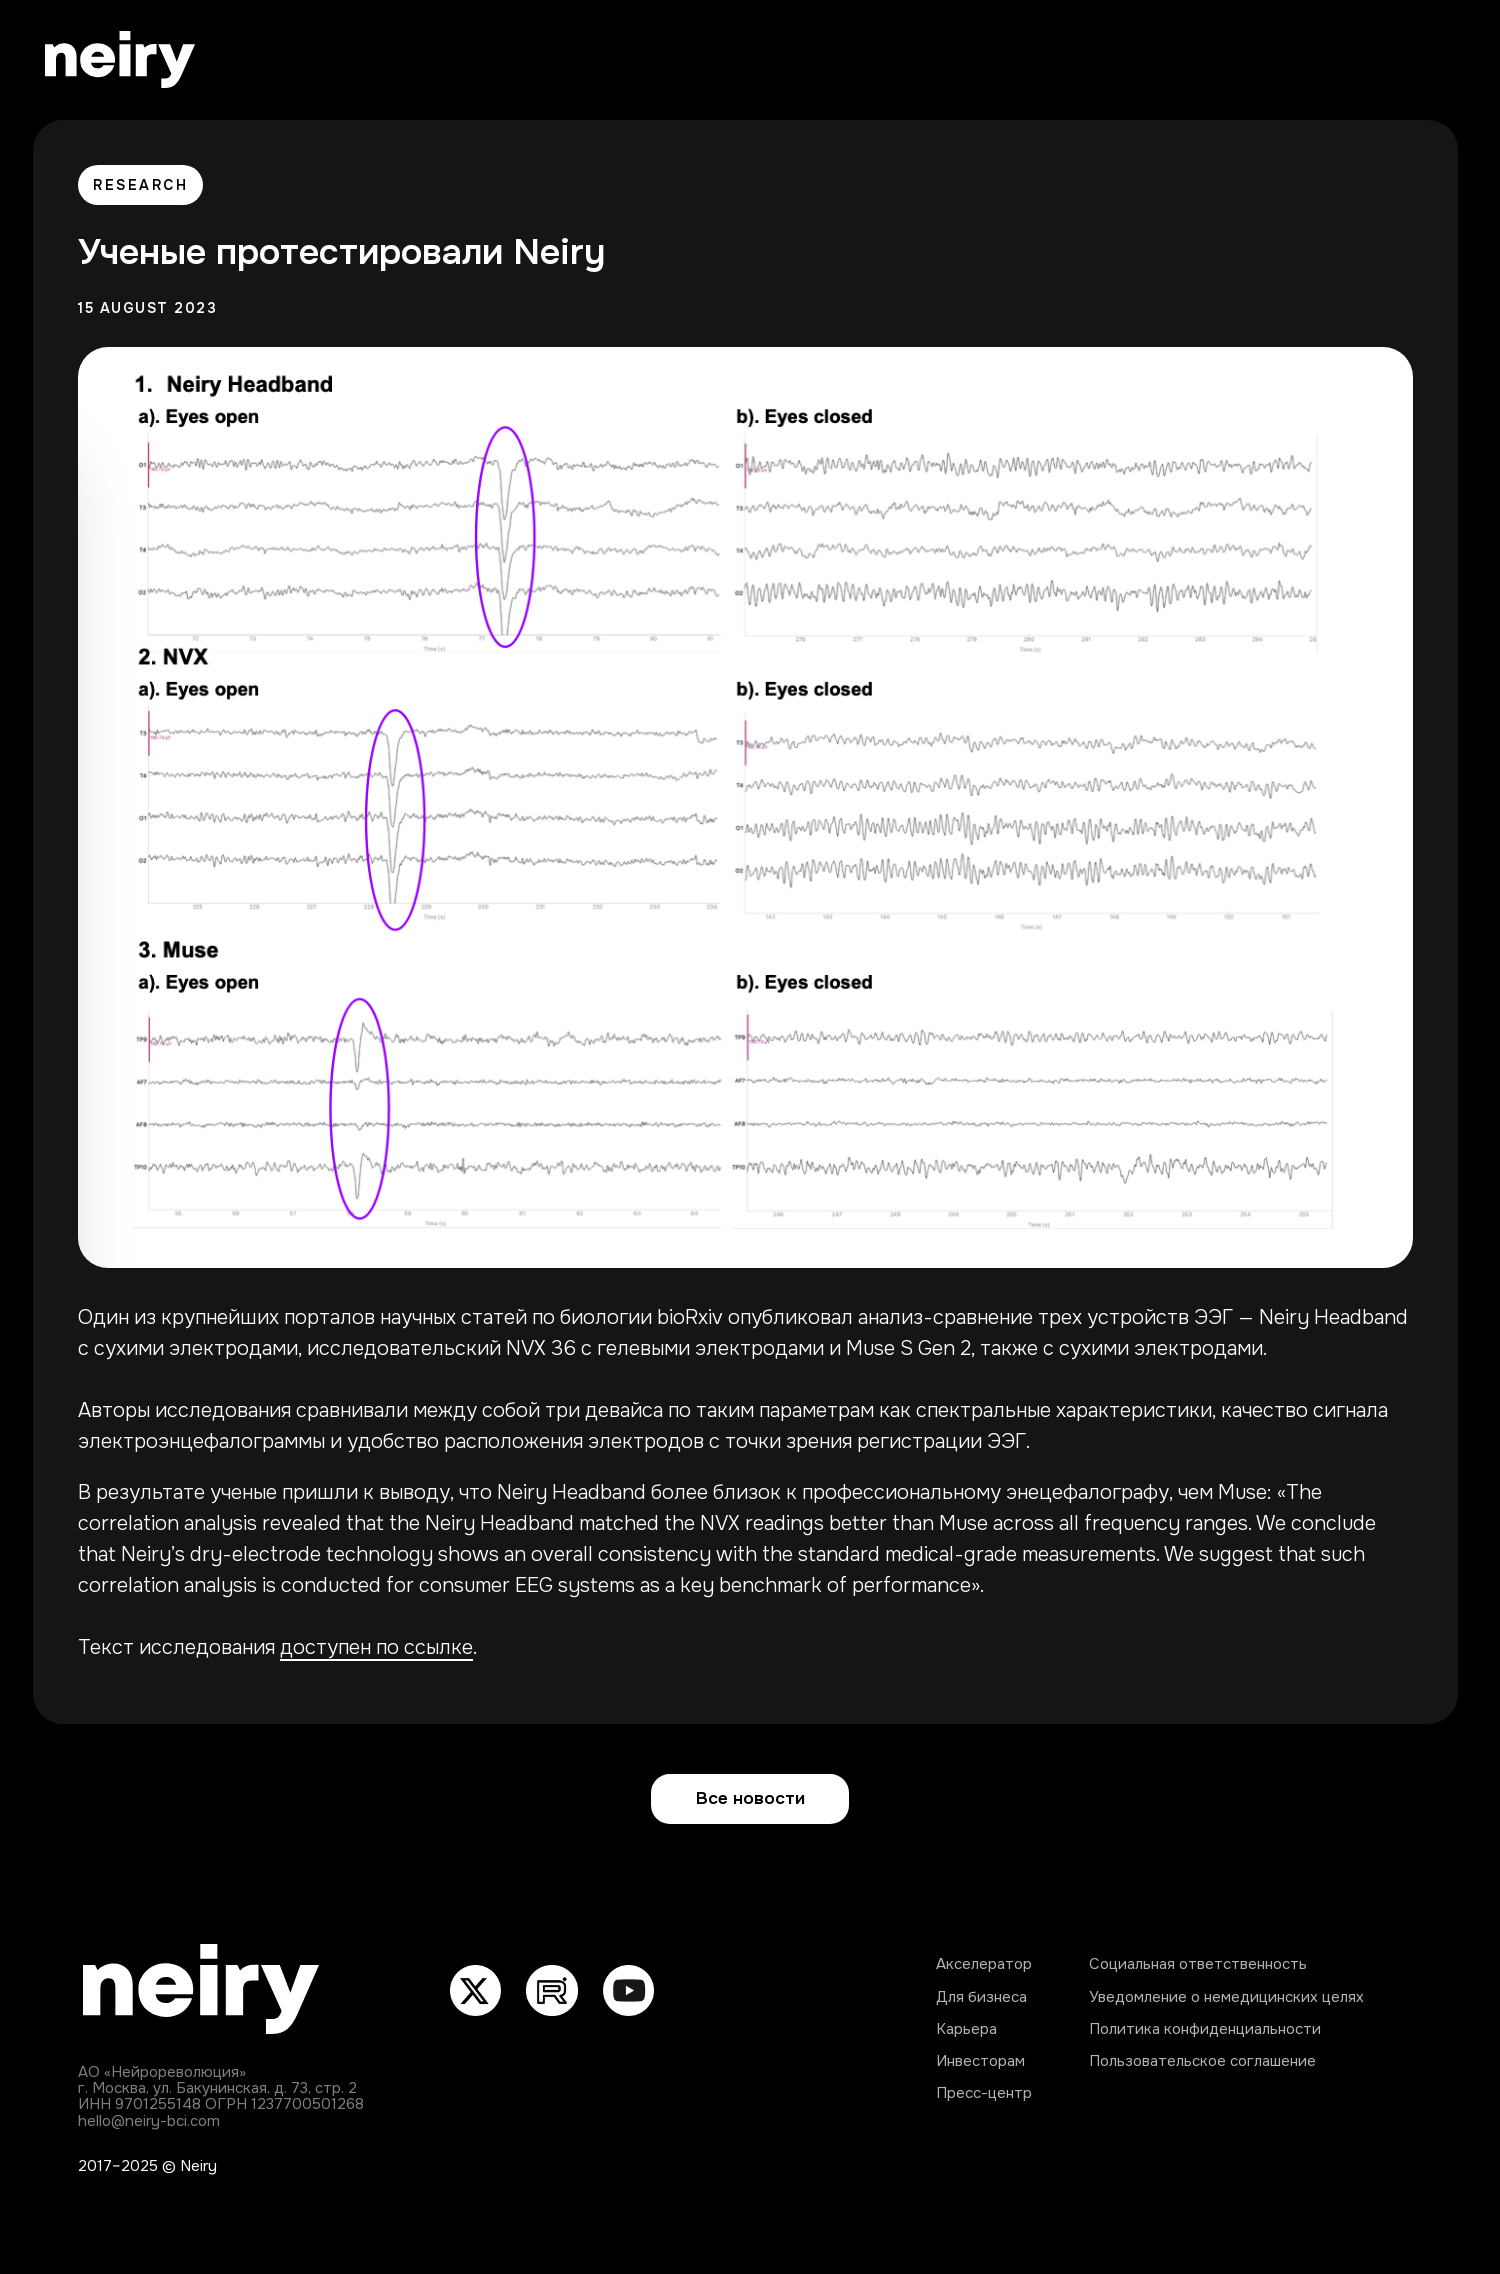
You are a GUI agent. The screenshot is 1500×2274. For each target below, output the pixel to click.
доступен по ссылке (376, 1647)
